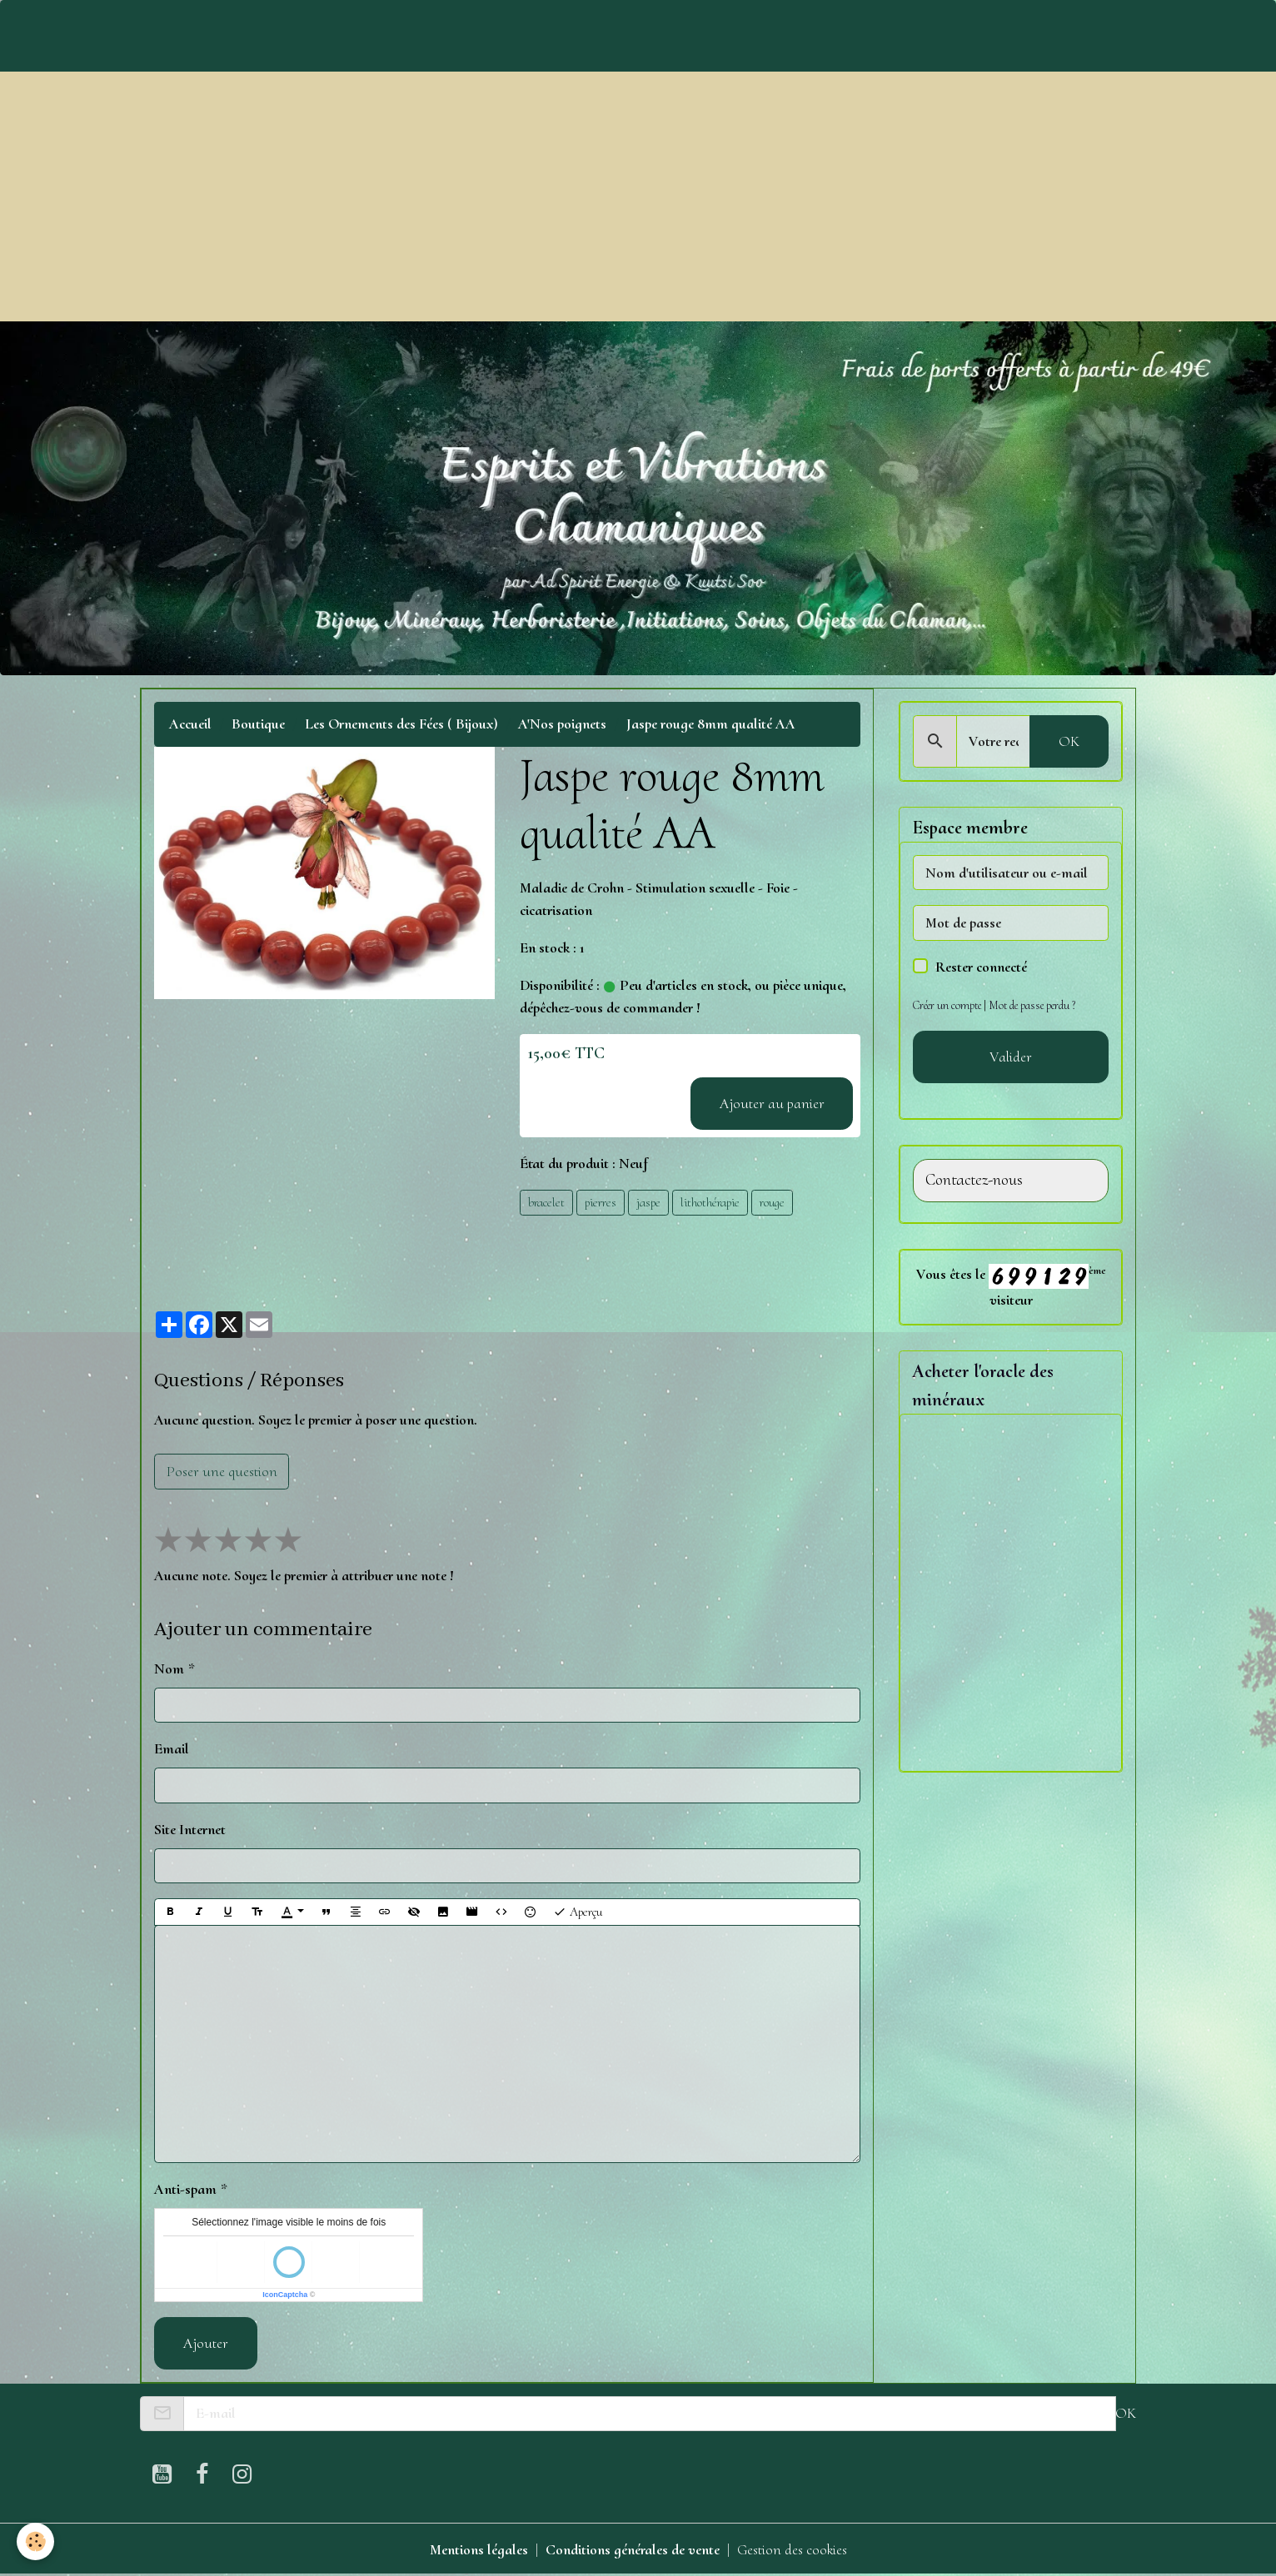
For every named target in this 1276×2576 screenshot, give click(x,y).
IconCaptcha (284, 2294)
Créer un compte (947, 1005)
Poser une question (222, 1471)
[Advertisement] (638, 196)
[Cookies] (35, 2541)
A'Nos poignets (562, 723)
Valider (1010, 1056)
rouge (772, 1202)
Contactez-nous (974, 1180)
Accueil (190, 723)
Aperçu (577, 1912)
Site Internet (190, 1829)
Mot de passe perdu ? (1032, 1005)
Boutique (258, 723)
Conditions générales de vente (633, 2549)
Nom (169, 1668)
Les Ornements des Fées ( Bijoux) (401, 723)
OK (1069, 741)
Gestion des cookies (792, 2549)
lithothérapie (710, 1202)
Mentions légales (479, 2549)
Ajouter (205, 2343)
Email (171, 1748)
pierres (600, 1202)
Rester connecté (981, 966)
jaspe (648, 1202)
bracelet (546, 1202)
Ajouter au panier (772, 1103)
